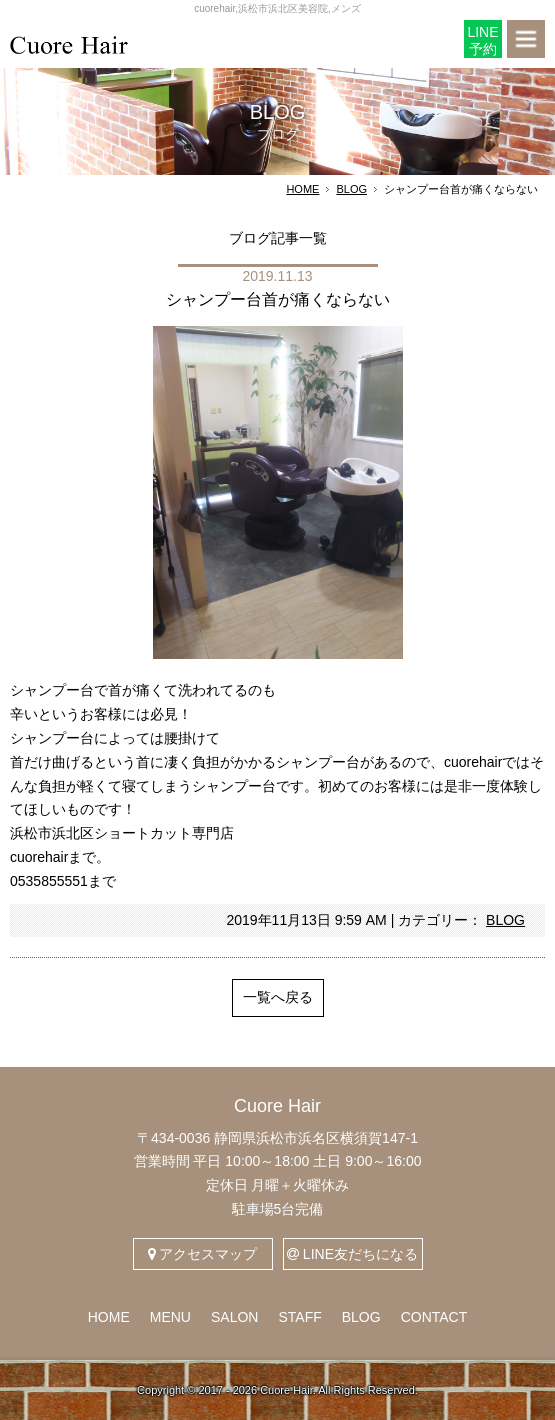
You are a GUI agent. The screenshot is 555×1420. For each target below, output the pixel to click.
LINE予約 (482, 40)
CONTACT (434, 1317)
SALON (234, 1317)
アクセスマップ (203, 1254)
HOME (302, 189)
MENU (170, 1317)
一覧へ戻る (278, 997)
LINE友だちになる (352, 1254)
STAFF (299, 1317)
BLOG (351, 189)
